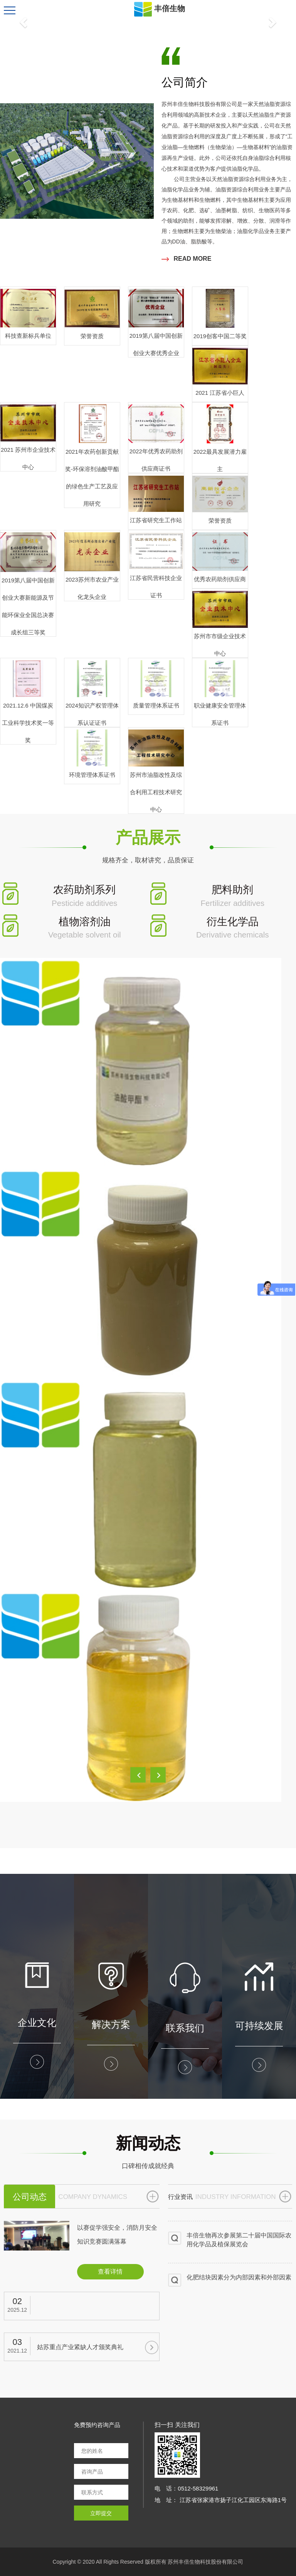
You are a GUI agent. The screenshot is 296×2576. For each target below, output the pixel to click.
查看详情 (110, 2271)
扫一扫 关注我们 (177, 2425)
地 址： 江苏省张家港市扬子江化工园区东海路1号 (221, 2500)
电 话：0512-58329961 (186, 2488)
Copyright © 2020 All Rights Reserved (98, 2562)
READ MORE (186, 258)
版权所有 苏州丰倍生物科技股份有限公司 (194, 2562)
